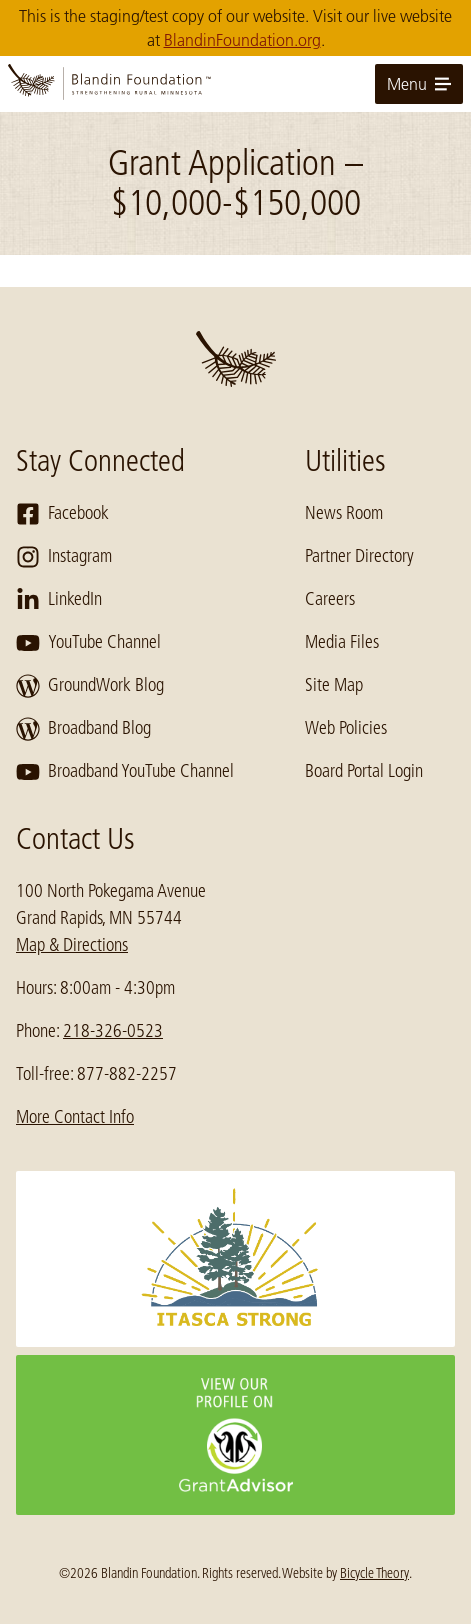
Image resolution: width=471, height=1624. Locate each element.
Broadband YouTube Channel (125, 772)
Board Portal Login (364, 771)
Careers (330, 599)
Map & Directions (72, 945)
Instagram (64, 557)
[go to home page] (235, 84)
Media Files (342, 642)
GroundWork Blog (90, 686)
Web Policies (346, 728)
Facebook (62, 514)
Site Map (334, 685)
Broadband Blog (83, 729)
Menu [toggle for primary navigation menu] (419, 84)
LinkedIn (59, 600)
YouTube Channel (88, 643)
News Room (344, 513)
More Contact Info (75, 1117)
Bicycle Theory (374, 1573)
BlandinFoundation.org (242, 40)
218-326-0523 (113, 1031)
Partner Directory (359, 556)
